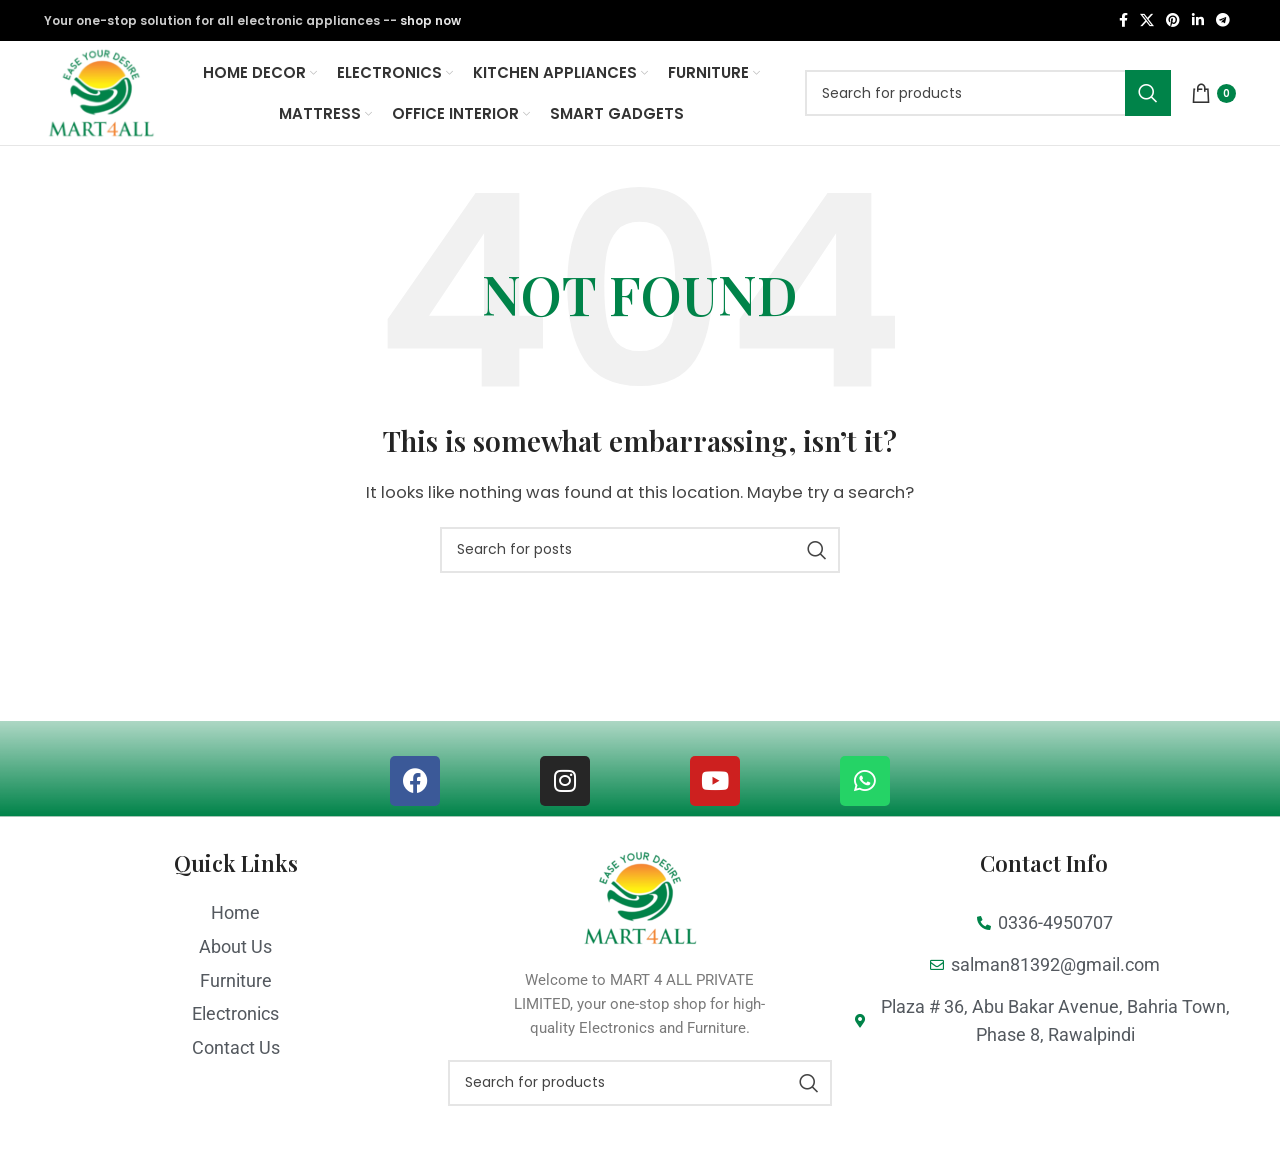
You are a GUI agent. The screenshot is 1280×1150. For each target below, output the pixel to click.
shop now (430, 20)
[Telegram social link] (1223, 21)
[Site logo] (105, 100)
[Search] (988, 102)
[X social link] (1147, 21)
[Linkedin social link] (1198, 21)
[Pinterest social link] (1173, 21)
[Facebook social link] (1123, 21)
